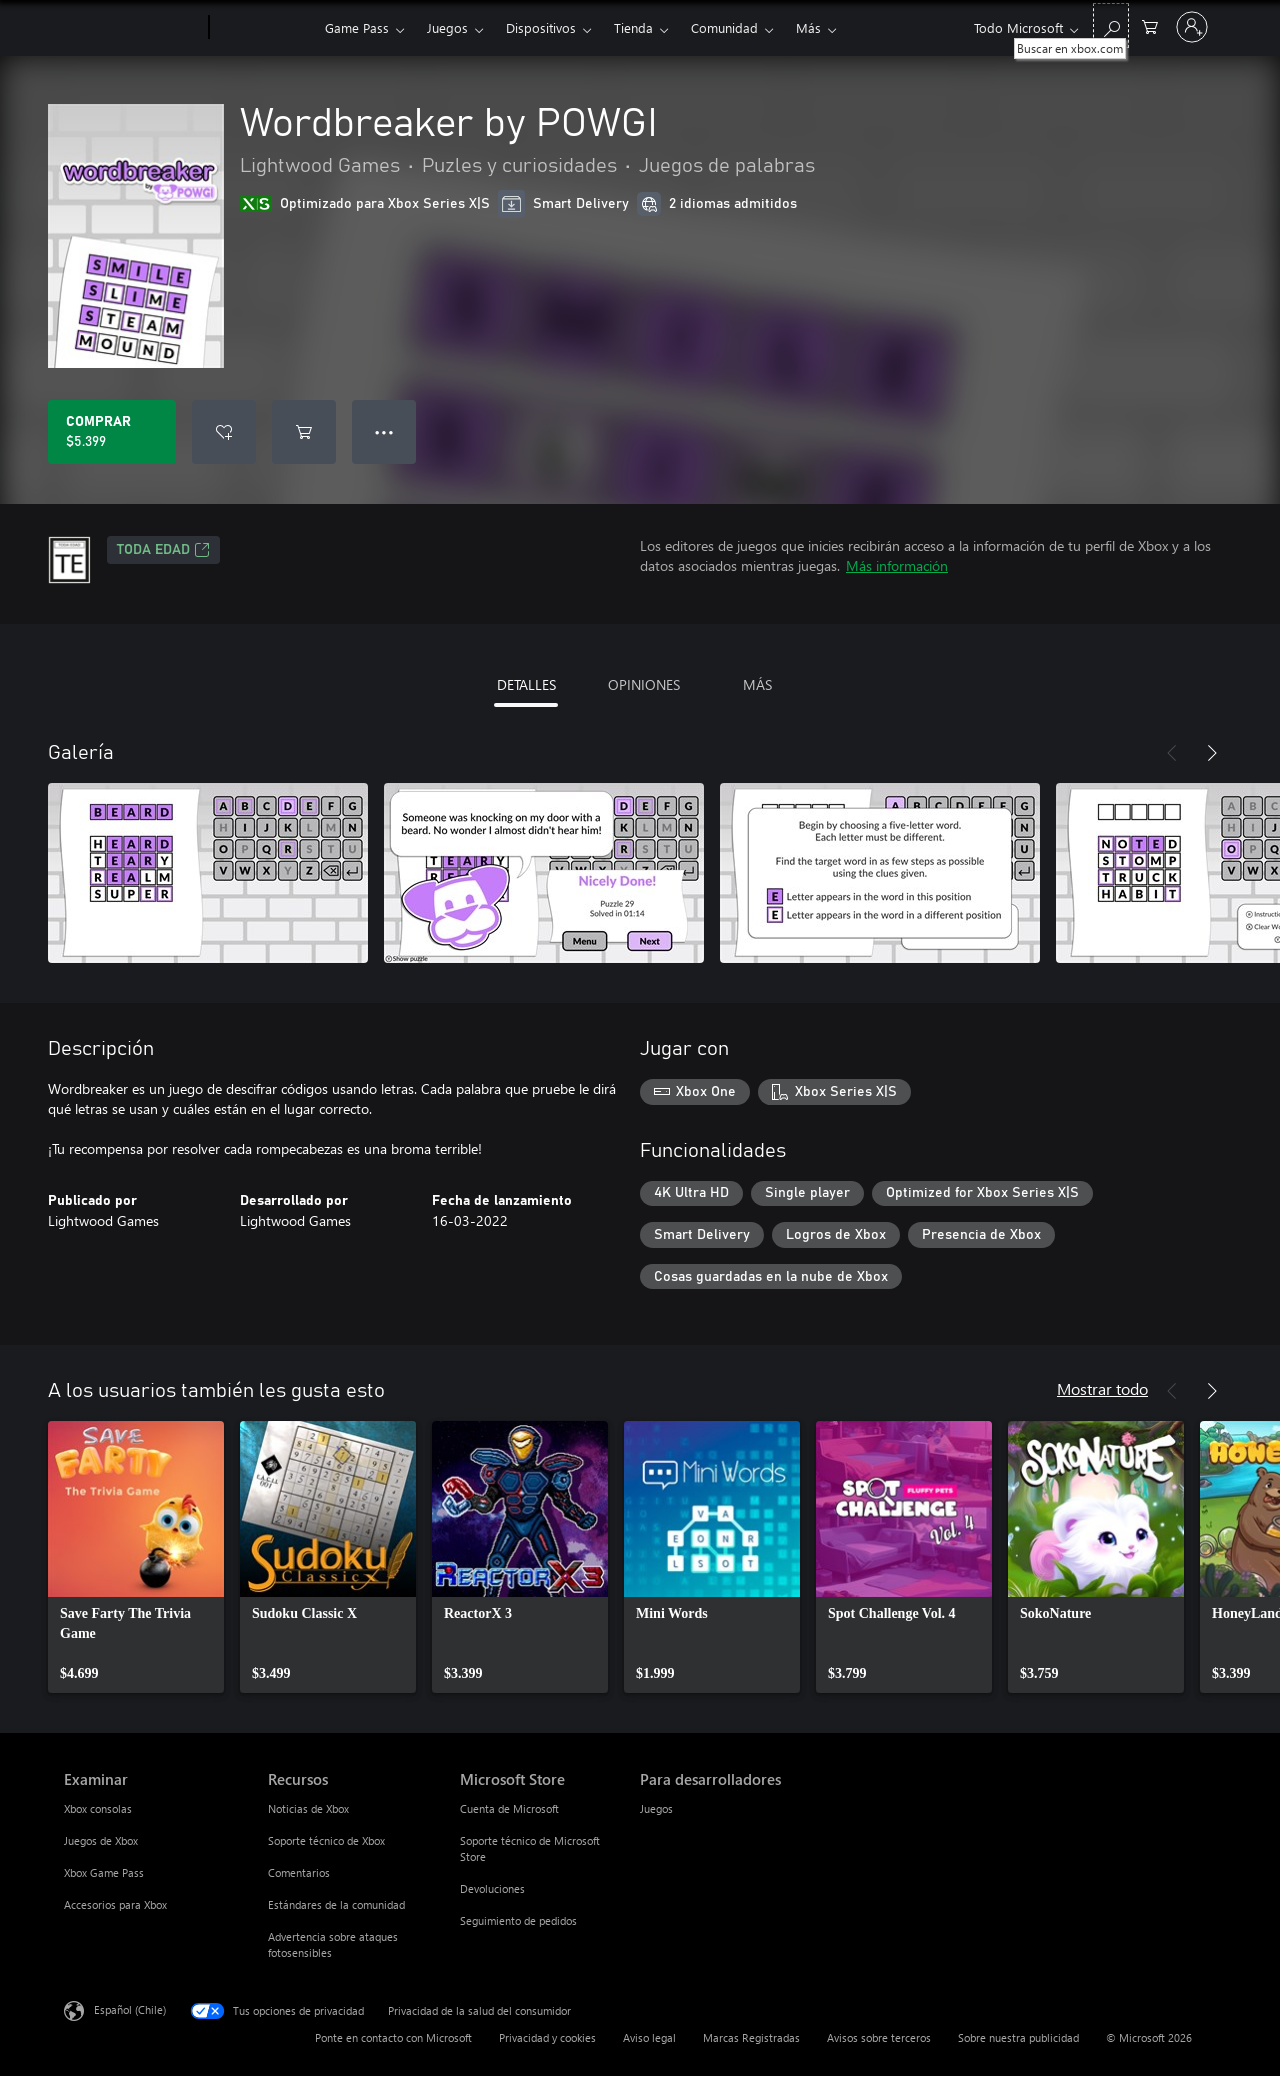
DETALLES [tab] (526, 684)
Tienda (633, 27)
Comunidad (724, 27)
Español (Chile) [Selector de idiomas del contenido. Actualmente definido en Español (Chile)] (130, 2009)
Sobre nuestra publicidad (1018, 2037)
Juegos (447, 27)
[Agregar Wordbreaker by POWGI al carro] (304, 432)
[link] (136, 1557)
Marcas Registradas (751, 2037)
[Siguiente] (1212, 753)
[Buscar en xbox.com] (1111, 25)
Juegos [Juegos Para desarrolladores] (656, 1808)
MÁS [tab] (757, 684)
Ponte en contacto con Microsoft (393, 2037)
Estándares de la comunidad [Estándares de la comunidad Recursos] (336, 1904)
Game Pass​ (357, 27)
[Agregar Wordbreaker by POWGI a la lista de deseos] (224, 432)
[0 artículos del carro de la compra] (1150, 25)
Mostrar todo (1102, 1388)
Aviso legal (649, 2037)
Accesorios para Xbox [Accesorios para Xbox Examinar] (115, 1904)
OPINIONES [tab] (644, 684)
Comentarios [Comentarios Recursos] (299, 1872)
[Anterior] (1172, 753)
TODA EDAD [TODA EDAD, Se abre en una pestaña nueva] (163, 550)
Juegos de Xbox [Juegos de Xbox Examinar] (101, 1840)
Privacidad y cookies (547, 2037)
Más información (897, 565)
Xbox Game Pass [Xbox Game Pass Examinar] (104, 1872)
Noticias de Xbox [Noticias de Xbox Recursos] (308, 1808)
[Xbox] (264, 28)
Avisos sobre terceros (879, 2037)
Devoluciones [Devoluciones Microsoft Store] (492, 1888)
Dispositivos (541, 27)
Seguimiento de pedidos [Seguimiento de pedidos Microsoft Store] (518, 1920)
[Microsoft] (132, 28)
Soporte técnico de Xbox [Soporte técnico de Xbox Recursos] (326, 1840)
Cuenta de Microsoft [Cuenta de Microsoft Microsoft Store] (509, 1808)
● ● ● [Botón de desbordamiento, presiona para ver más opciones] (384, 431)
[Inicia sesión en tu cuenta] (1192, 27)
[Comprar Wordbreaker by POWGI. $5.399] (112, 432)
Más (808, 27)
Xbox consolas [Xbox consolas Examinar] (98, 1808)
